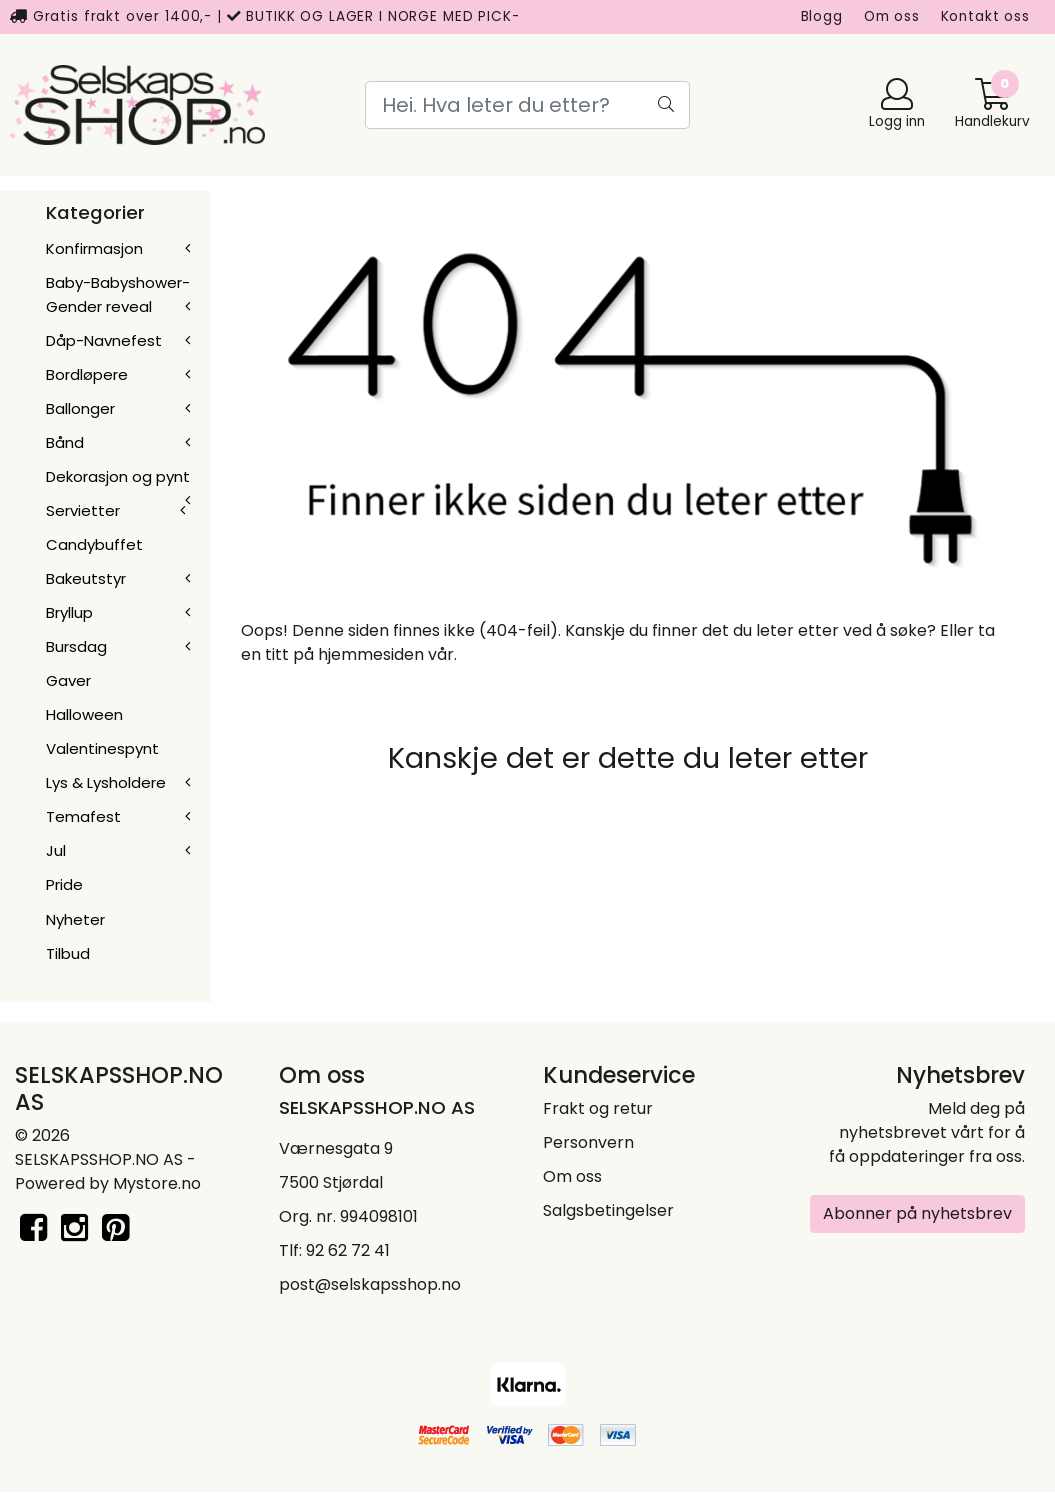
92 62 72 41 (348, 1250)
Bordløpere (87, 374)
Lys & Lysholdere (106, 782)
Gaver (68, 680)
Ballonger (80, 408)
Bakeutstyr (86, 578)
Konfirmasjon (94, 248)
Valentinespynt (102, 748)
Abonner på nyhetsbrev (917, 1213)
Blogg (822, 16)
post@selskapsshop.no (370, 1284)
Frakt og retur (598, 1108)
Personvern (588, 1142)
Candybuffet (94, 544)
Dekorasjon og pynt (118, 476)
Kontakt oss (985, 16)
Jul (56, 850)
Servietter (83, 510)
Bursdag (76, 646)
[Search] (527, 105)
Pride (64, 884)
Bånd (65, 442)
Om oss (892, 16)
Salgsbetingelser (608, 1210)
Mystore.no (157, 1183)
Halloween (84, 714)
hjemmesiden (371, 654)
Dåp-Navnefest (104, 340)
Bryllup (69, 612)
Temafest (83, 816)
